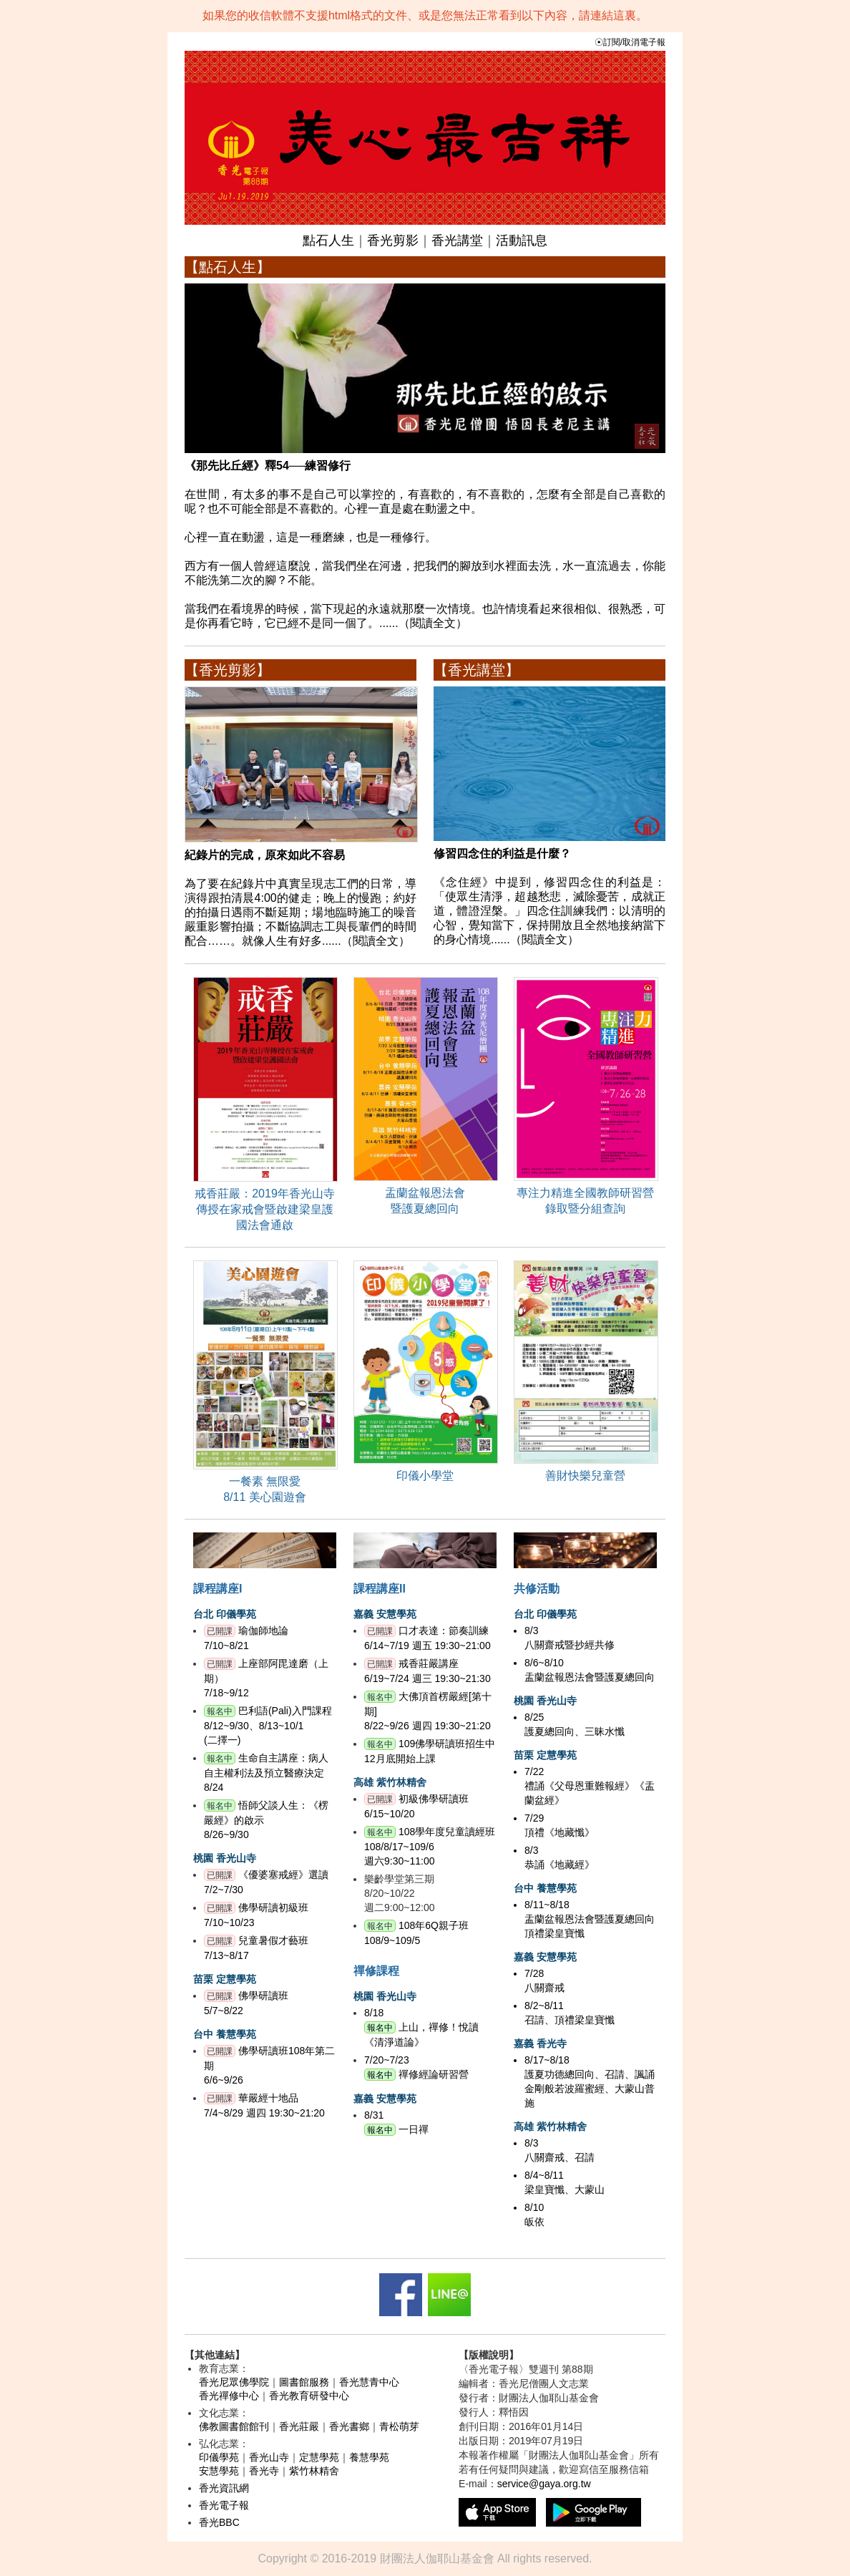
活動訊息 (521, 240)
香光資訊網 (224, 2488)
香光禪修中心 (229, 2395)
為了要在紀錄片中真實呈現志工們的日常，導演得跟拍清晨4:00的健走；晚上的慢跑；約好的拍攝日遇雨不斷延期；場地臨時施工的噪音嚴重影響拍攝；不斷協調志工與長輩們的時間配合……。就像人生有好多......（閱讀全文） (301, 892)
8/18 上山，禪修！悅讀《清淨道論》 (421, 2027)
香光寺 (264, 2471)
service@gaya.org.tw (544, 2483)
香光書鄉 (349, 2426)
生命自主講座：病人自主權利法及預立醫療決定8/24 (266, 1772)
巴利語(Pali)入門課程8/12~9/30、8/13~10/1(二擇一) (268, 1725)
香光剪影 (393, 240)
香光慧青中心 (369, 2382)
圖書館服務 (304, 2382)
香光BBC (219, 2522)
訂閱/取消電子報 (634, 42)
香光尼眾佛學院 (234, 2382)
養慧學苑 (369, 2457)
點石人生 (328, 240)
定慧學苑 (319, 2457)
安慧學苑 (219, 2471)
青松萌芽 (399, 2426)
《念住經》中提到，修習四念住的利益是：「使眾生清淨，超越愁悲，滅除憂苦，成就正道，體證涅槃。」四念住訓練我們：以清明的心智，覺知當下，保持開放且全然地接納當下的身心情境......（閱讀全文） (549, 891)
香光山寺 (269, 2457)
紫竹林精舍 (314, 2471)
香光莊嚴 (299, 2426)
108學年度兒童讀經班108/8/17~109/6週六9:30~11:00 (429, 1846)
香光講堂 (457, 240)
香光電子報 (224, 2505)
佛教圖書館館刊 (234, 2426)
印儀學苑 (219, 2457)
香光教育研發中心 (309, 2395)
